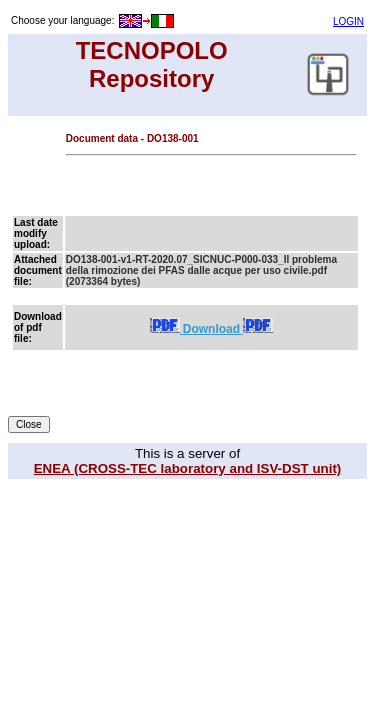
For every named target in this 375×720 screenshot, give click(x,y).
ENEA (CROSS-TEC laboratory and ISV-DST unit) (188, 468)
